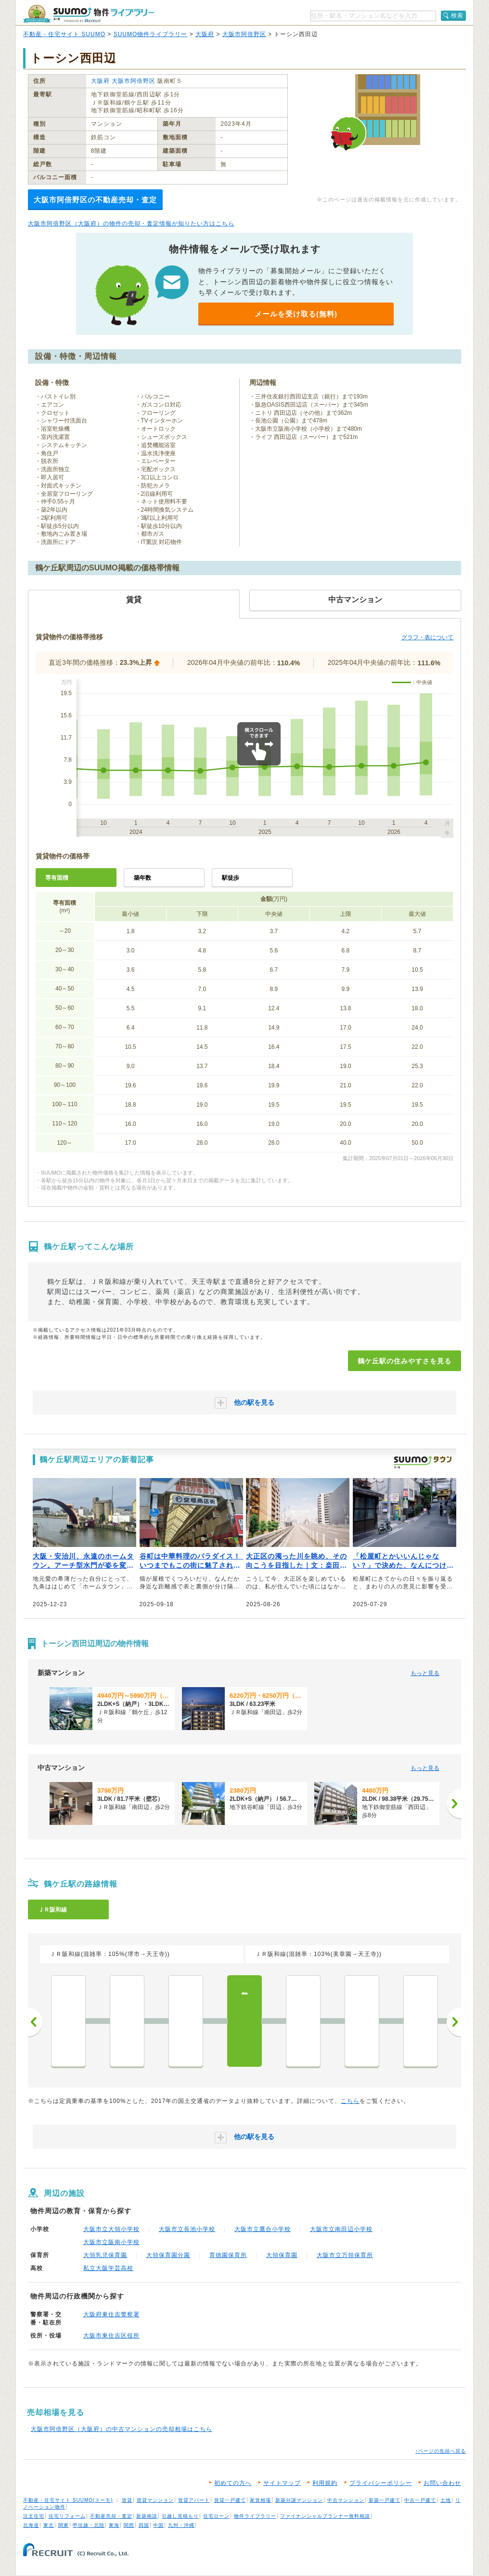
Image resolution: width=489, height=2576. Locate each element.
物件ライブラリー (255, 2516)
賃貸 (127, 2500)
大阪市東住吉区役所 (111, 2335)
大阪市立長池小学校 (187, 2229)
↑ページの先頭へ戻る (440, 2451)
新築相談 (146, 2516)
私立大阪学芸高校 (108, 2268)
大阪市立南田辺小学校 (341, 2229)
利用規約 (324, 2483)
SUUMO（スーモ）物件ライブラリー (88, 14)
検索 (457, 15)
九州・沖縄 (181, 2525)
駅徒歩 (230, 877)
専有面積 (56, 877)
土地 (445, 2500)
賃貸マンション (155, 2500)
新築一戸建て (384, 2500)
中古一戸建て (420, 2500)
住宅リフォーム (67, 2516)
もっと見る (425, 1673)
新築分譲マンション (299, 2500)
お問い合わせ (442, 2483)
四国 (144, 2525)
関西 (129, 2525)
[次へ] (454, 1803)
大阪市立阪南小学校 (111, 2242)
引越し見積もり (180, 2516)
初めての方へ (233, 2483)
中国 (158, 2525)
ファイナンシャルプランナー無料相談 (325, 2516)
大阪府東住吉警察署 (111, 2314)
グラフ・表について (427, 637)
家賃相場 (260, 2500)
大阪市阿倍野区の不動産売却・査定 (95, 200)
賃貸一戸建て (230, 2500)
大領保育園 (281, 2255)
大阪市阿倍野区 (244, 34)
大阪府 (204, 34)
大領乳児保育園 (105, 2255)
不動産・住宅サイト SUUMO (64, 34)
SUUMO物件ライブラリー (151, 34)
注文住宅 (33, 2516)
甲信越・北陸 (88, 2525)
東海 (114, 2525)
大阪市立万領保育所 (345, 2255)
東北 (48, 2525)
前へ (35, 2022)
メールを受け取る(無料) (296, 314)
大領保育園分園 (168, 2255)
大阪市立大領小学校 (111, 2229)
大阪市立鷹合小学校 (262, 2229)
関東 (63, 2525)
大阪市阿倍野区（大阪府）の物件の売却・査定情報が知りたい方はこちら (131, 223)
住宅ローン (216, 2516)
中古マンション (345, 2500)
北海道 (31, 2525)
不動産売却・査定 (111, 2516)
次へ (454, 2022)
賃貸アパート (194, 2500)
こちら (350, 2101)
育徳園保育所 (228, 2255)
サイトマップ (282, 2483)
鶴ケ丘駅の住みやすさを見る (404, 1361)
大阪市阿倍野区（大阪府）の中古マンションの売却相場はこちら (121, 2429)
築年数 (142, 877)
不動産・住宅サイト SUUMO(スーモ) (68, 2500)
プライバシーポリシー (380, 2483)
